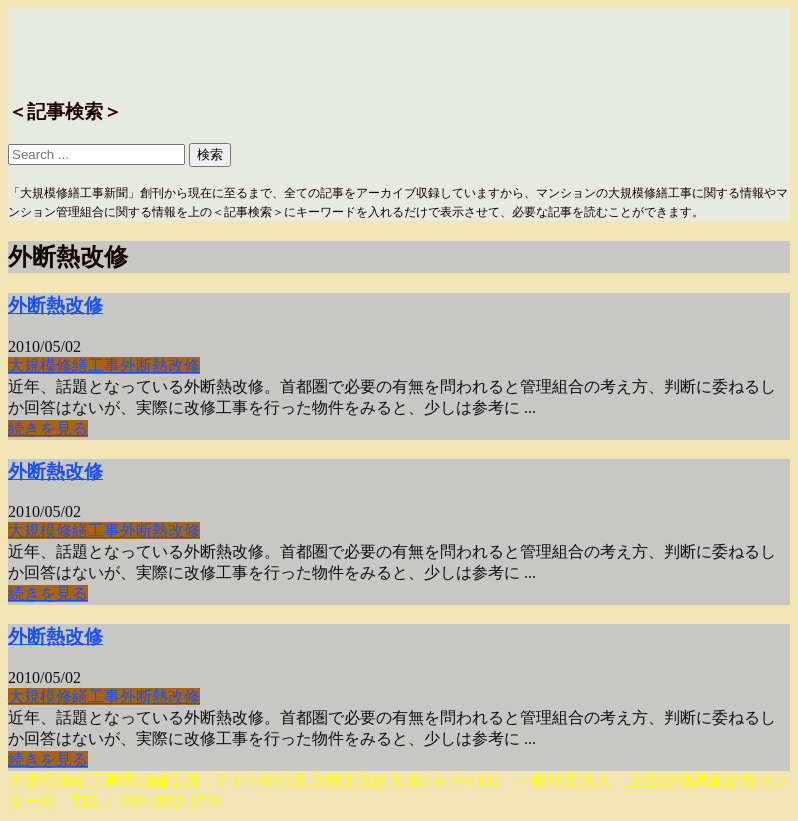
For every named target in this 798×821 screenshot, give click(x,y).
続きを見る (48, 428)
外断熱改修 (55, 305)
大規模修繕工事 (64, 365)
